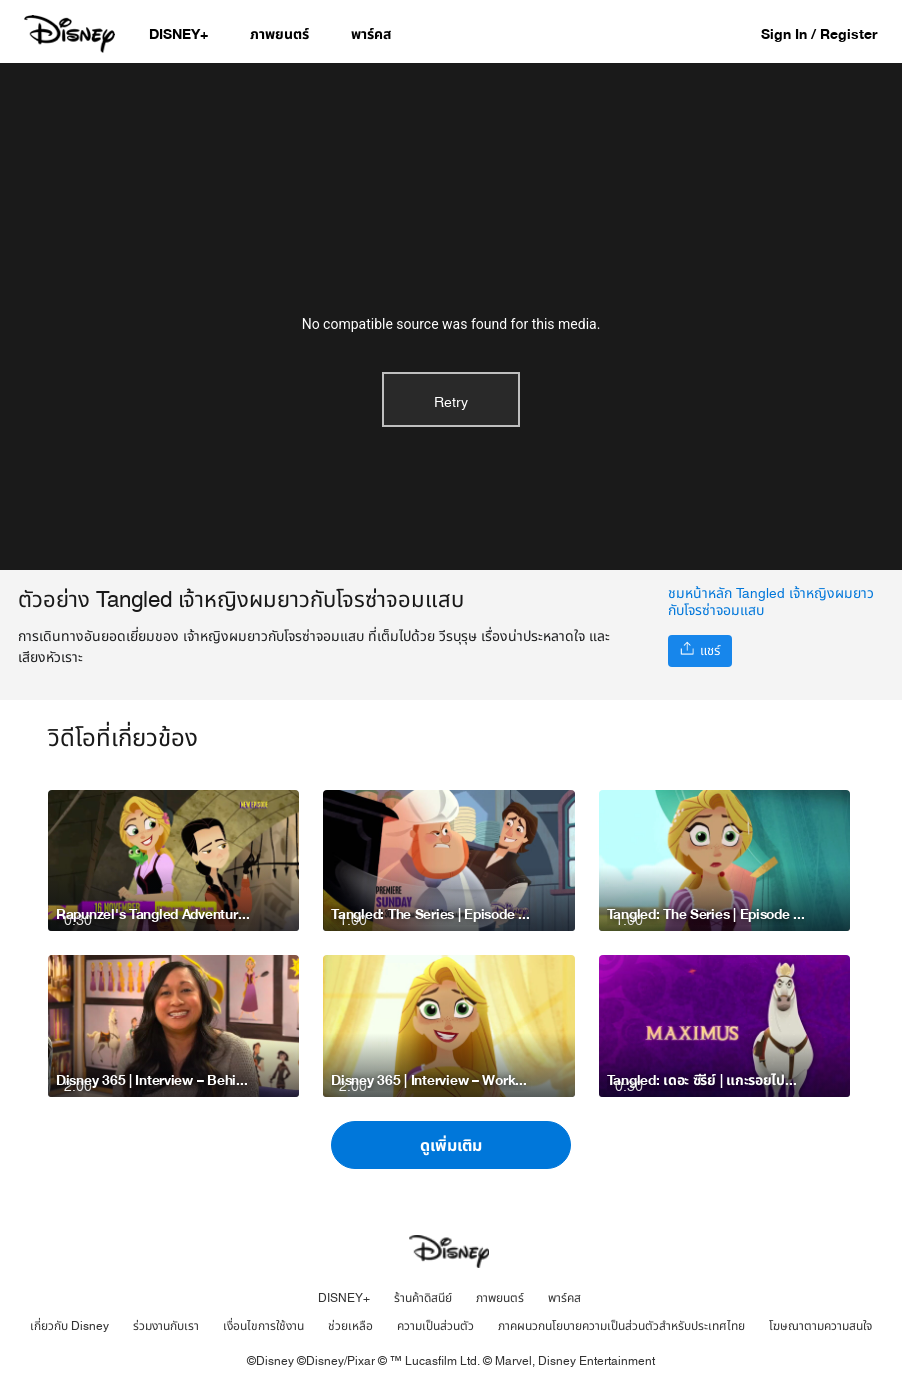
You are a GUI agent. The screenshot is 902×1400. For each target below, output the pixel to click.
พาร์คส (564, 1298)
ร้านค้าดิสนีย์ (423, 1298)
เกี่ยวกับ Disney (69, 1326)
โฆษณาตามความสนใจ (820, 1326)
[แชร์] (700, 651)
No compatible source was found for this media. (451, 324)
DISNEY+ (344, 1298)
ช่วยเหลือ (350, 1326)
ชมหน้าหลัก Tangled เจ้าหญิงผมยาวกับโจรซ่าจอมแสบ (771, 602)
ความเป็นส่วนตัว (435, 1326)
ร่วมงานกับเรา (166, 1326)
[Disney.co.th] (71, 34)
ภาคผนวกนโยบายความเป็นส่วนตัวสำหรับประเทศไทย (621, 1326)
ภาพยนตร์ (500, 1298)
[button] (829, 33)
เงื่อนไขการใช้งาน (263, 1326)
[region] (451, 316)
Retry (451, 402)
